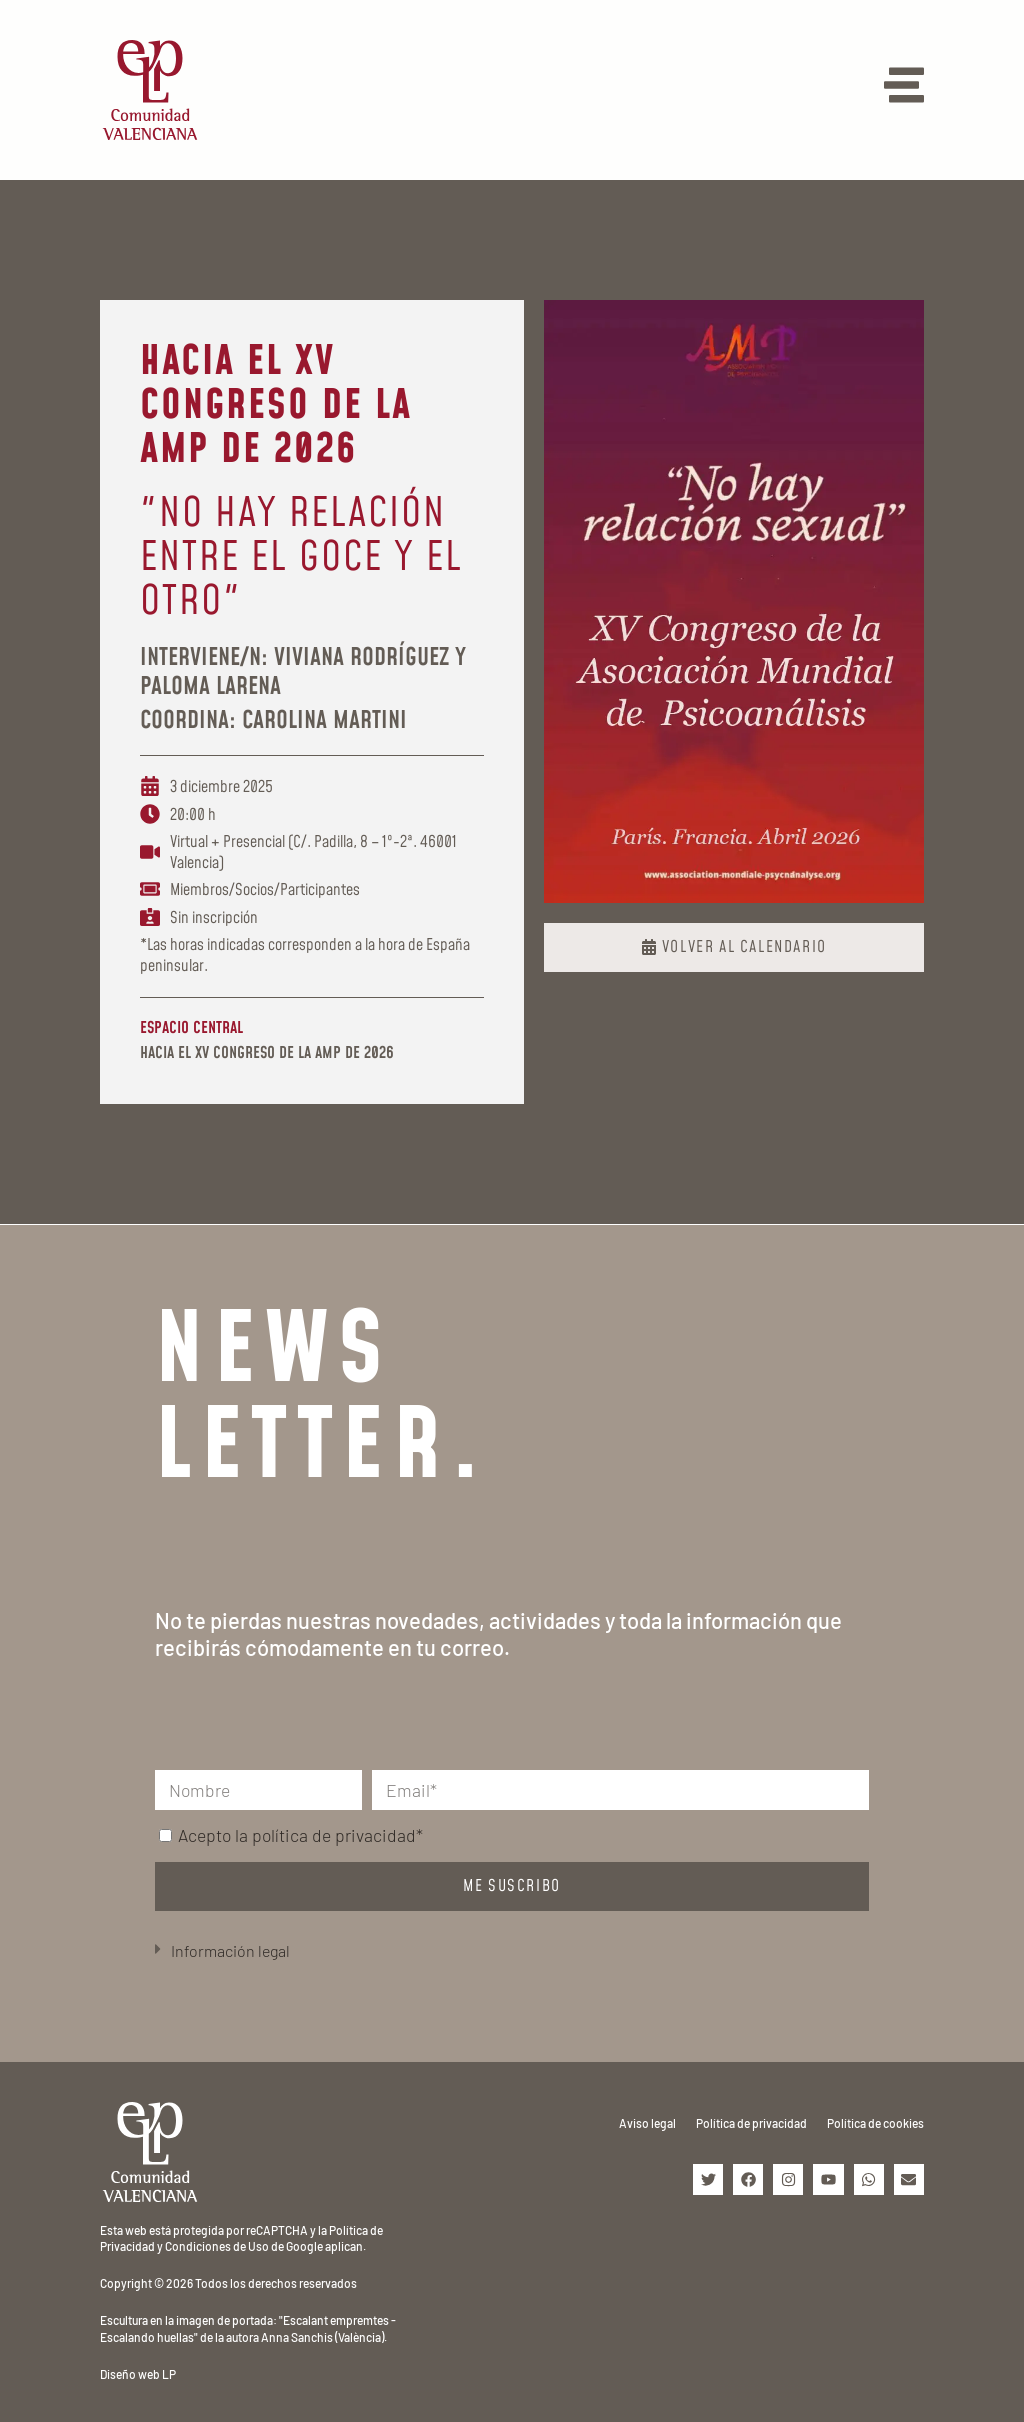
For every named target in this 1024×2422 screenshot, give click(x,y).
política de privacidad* (337, 1835)
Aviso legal (647, 2123)
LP (169, 2374)
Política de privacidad (751, 2123)
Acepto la (300, 1835)
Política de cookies (875, 2123)
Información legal (230, 1950)
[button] (512, 1951)
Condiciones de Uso (217, 2246)
